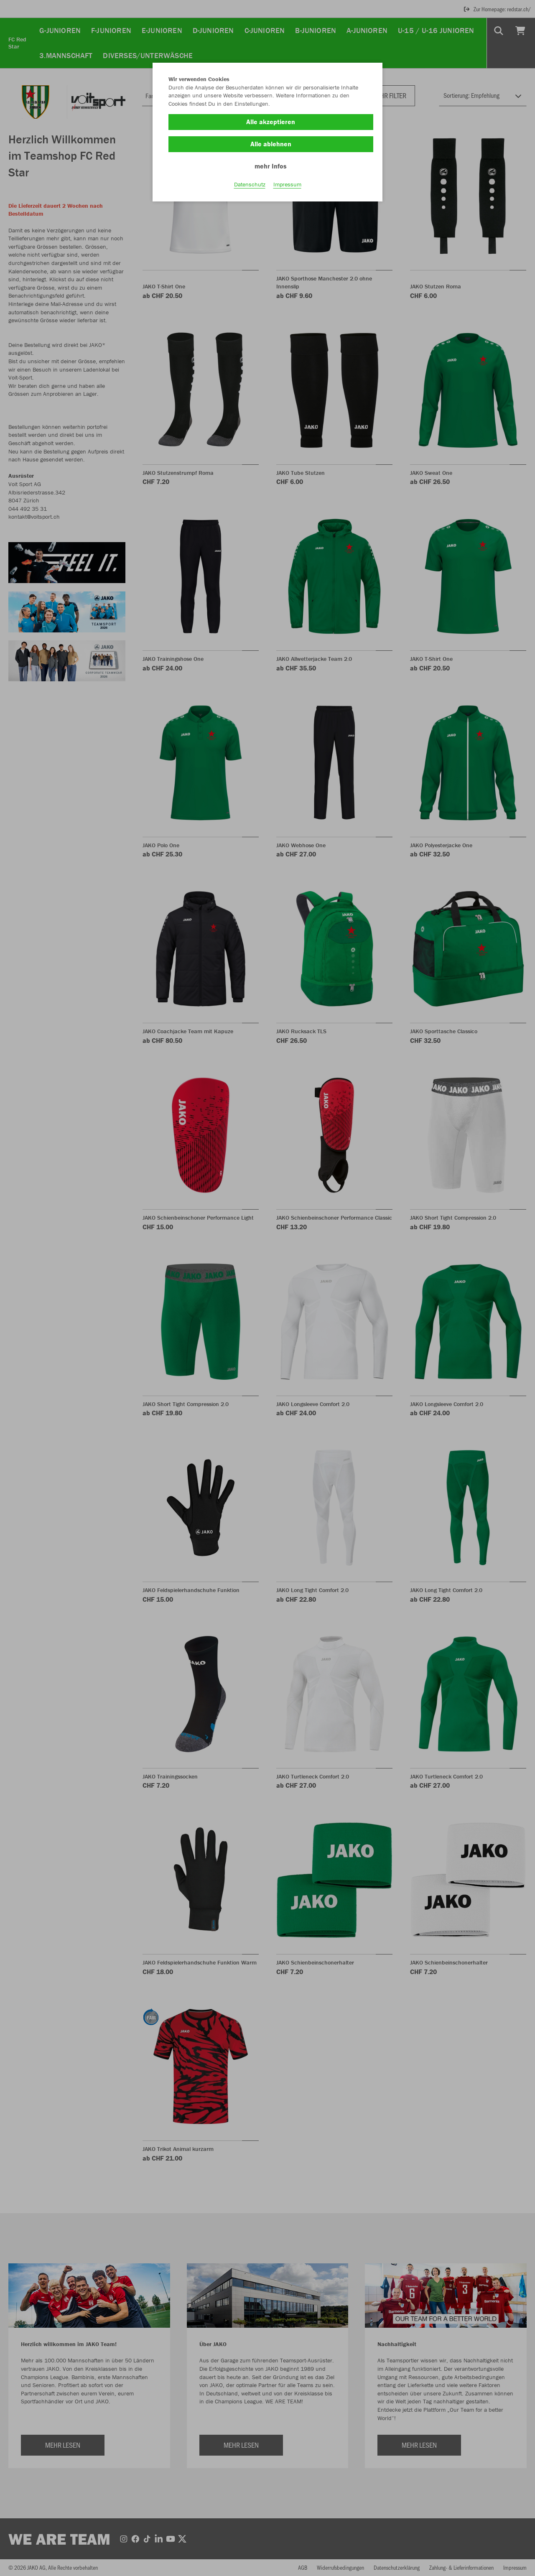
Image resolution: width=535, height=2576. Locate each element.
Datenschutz (249, 184)
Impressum (287, 184)
